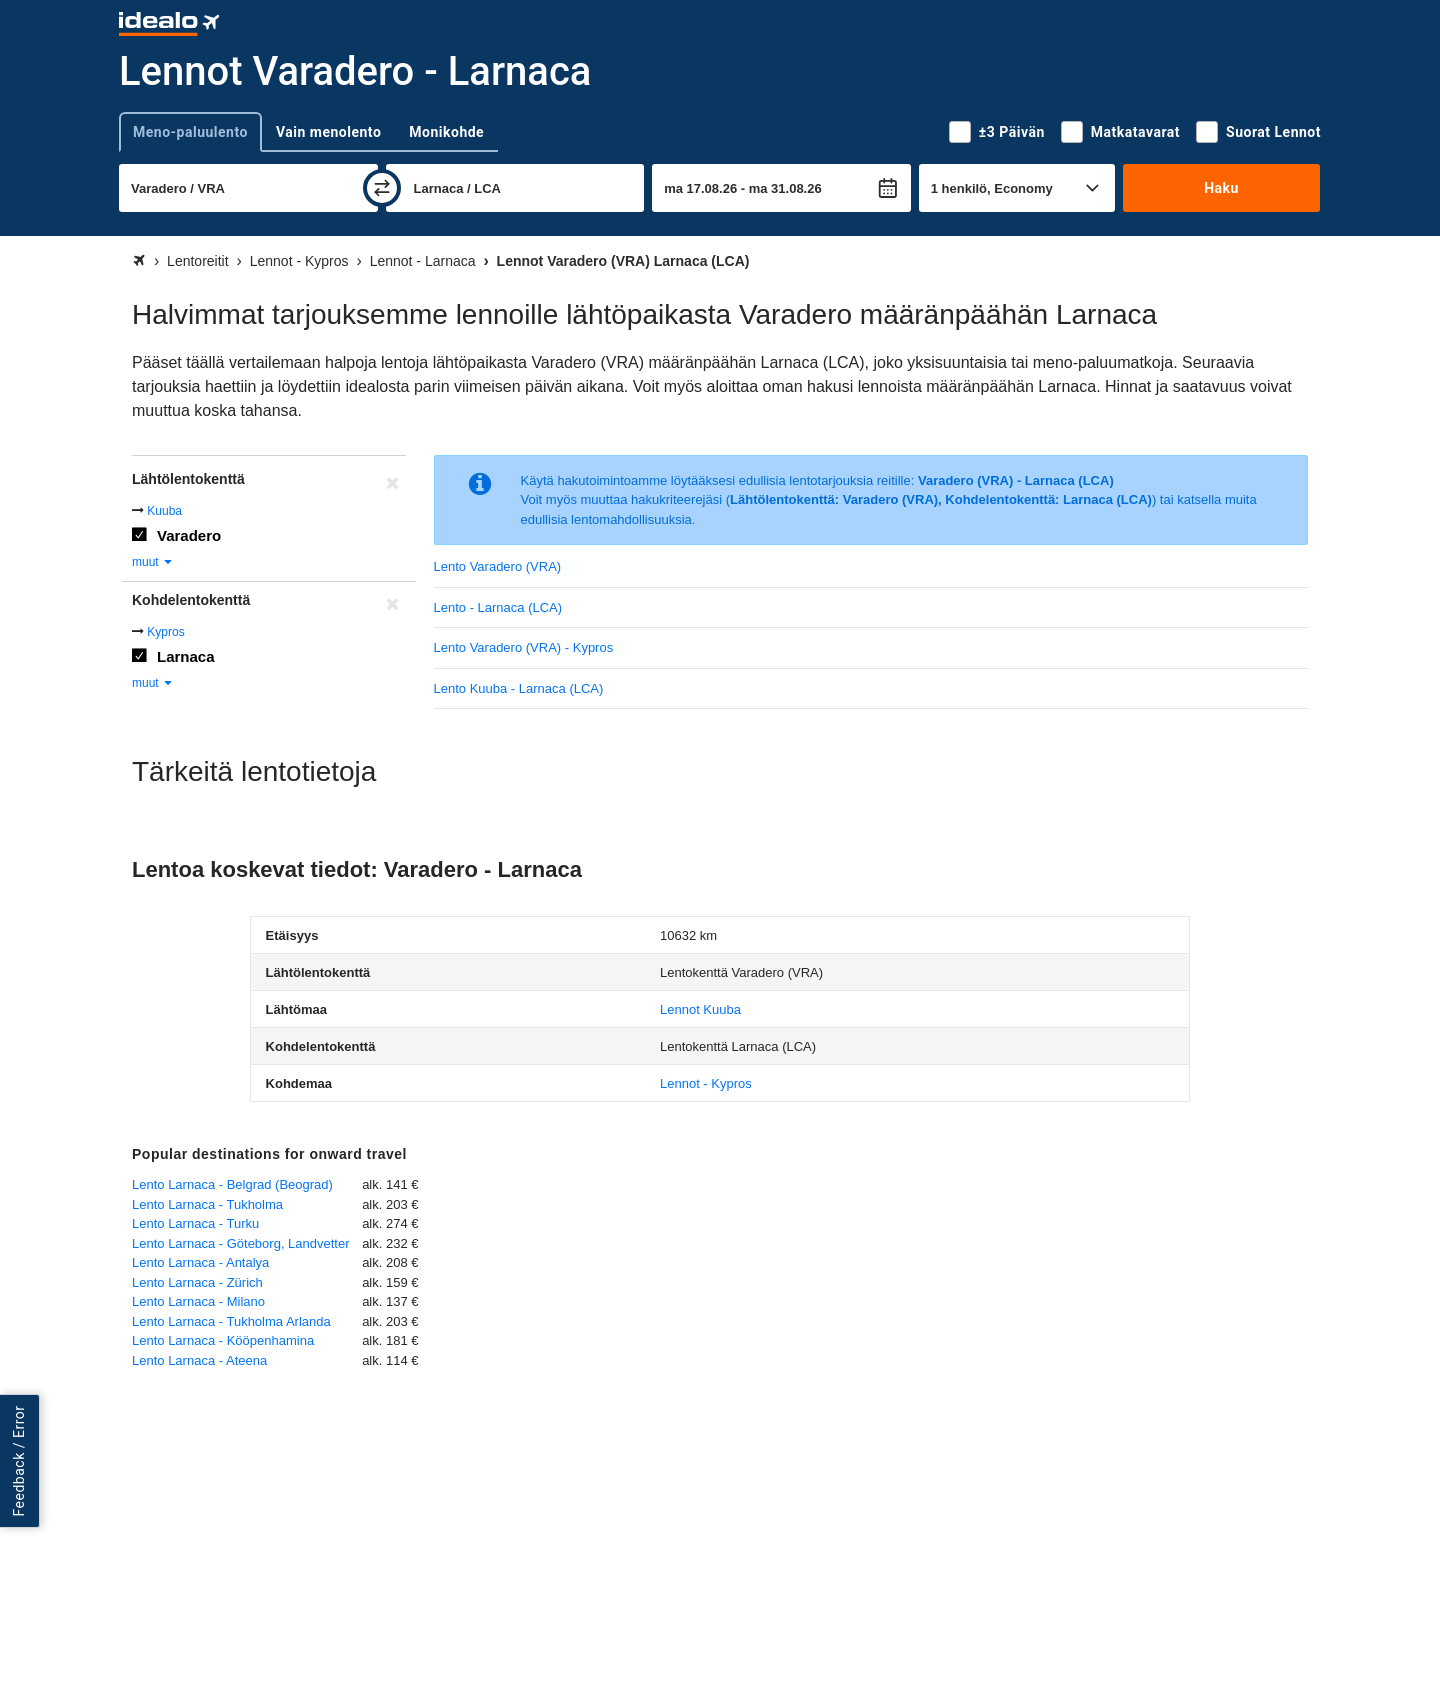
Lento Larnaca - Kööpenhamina (223, 1340)
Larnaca (186, 656)
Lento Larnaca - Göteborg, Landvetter (241, 1243)
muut (153, 562)
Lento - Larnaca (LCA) (498, 607)
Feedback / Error (19, 1461)
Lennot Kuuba (700, 1009)
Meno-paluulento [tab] (190, 132)
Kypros (165, 632)
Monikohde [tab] (446, 132)
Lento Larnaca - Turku (195, 1223)
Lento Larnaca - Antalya (200, 1262)
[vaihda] (382, 188)
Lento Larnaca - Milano (198, 1301)
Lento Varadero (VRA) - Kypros (524, 647)
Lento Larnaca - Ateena (199, 1360)
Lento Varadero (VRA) (498, 566)
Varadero (189, 535)
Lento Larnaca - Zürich (197, 1282)
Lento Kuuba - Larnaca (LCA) (519, 688)
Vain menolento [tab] (328, 132)
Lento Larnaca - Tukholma (207, 1204)
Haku (1221, 188)
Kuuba (164, 511)
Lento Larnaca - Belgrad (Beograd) (232, 1184)
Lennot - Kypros (706, 1083)
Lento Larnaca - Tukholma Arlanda (231, 1321)
